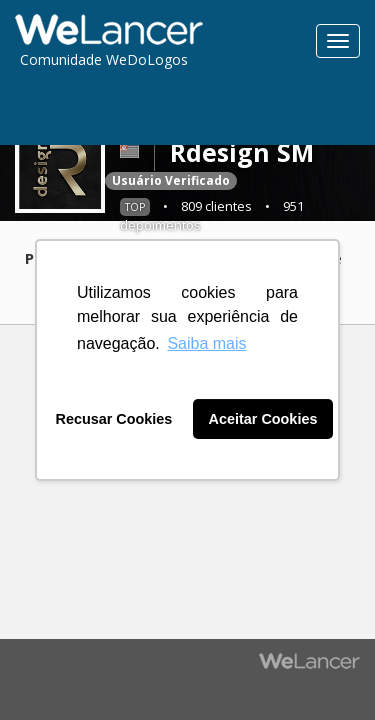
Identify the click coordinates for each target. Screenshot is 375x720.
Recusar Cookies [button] (114, 419)
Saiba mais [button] (206, 343)
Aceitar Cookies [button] (263, 419)
